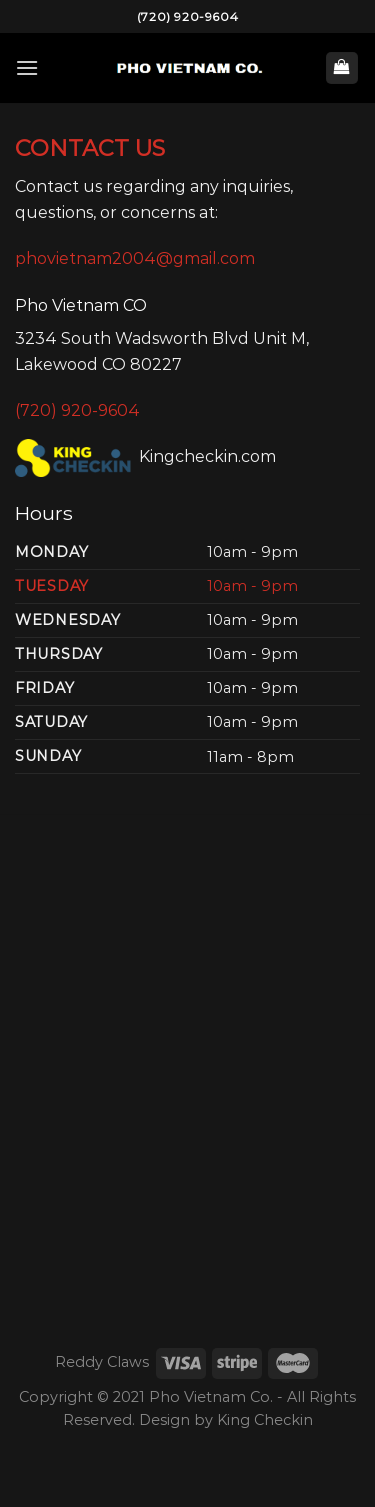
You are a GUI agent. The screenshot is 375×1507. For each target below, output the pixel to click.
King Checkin (265, 1420)
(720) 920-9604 (187, 16)
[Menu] (27, 67)
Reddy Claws (102, 1362)
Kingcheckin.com (145, 456)
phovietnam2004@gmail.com (135, 258)
